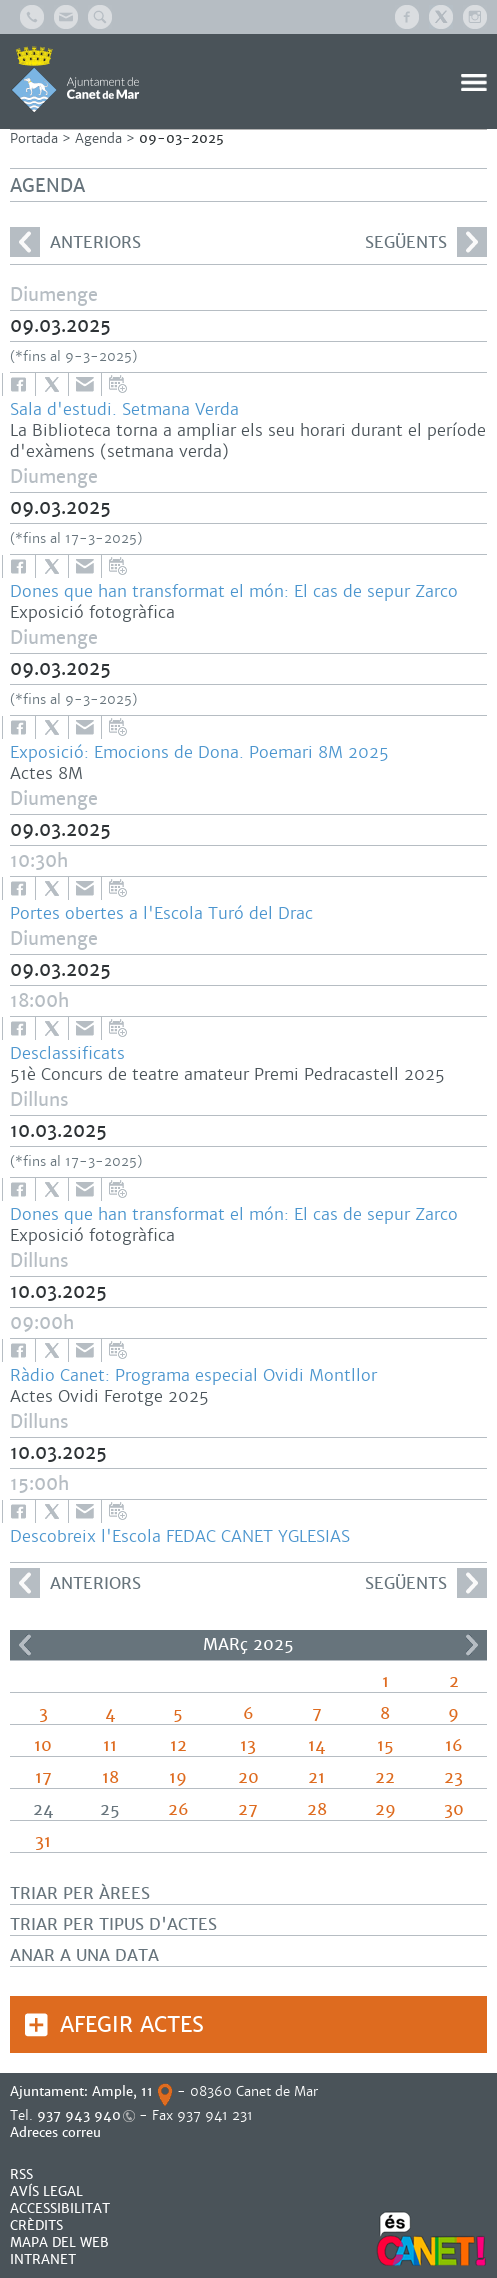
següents (426, 242)
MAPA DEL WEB (59, 2242)
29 (385, 1809)
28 (317, 1809)
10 (43, 1745)
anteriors (75, 242)
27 (248, 1809)
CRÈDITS (36, 2225)
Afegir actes (132, 2024)
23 (453, 1777)
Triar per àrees (80, 1893)
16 (454, 1745)
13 (248, 1745)
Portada (34, 138)
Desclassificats (67, 1053)
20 (248, 1777)
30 (454, 1809)
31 (43, 1841)
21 (316, 1777)
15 (385, 1745)
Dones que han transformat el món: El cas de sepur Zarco (234, 591)
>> (472, 1645)
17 (43, 1777)
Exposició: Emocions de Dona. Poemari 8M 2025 (199, 752)
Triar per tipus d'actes (113, 1924)
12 (178, 1745)
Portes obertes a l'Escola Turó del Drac (161, 913)
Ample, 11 (122, 2091)
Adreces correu (57, 2132)
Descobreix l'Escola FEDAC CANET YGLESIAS (180, 1536)
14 (316, 1745)
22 (385, 1777)
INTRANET (43, 2259)
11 (110, 1745)
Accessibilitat (60, 2208)
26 (178, 1809)
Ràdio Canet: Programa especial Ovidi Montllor (193, 1375)
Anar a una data (84, 1955)
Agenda (98, 138)
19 (178, 1777)
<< (25, 1645)
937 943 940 (79, 2115)
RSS (21, 2174)
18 (110, 1777)
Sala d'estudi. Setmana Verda (124, 409)
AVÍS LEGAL (46, 2191)
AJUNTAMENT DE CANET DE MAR (75, 79)
